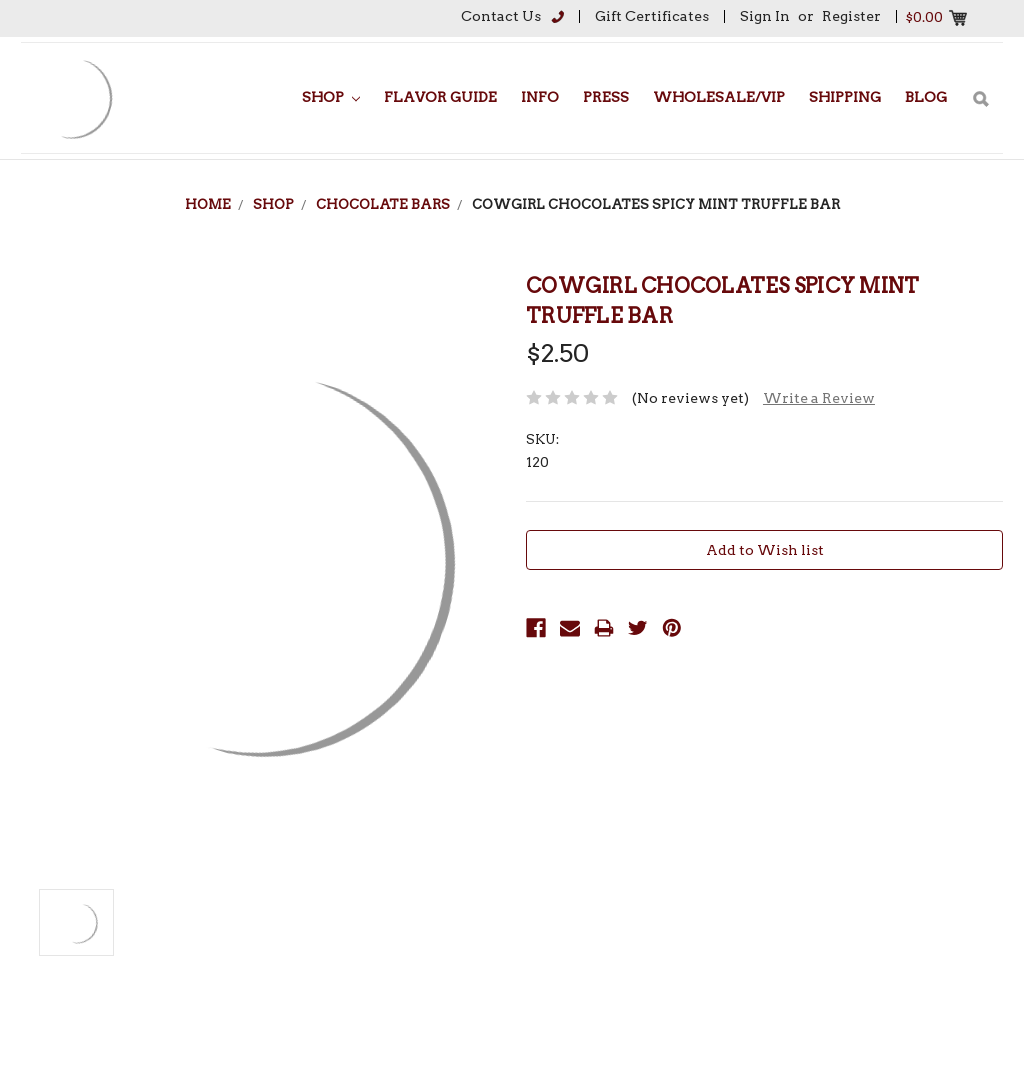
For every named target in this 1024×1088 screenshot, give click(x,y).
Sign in (765, 16)
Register (851, 16)
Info (540, 97)
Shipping (845, 97)
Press (606, 97)
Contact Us (501, 16)
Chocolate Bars (383, 204)
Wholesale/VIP (719, 97)
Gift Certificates (652, 16)
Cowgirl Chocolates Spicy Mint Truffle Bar (656, 204)
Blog (926, 97)
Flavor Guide (440, 97)
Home (208, 204)
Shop (331, 97)
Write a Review (819, 398)
